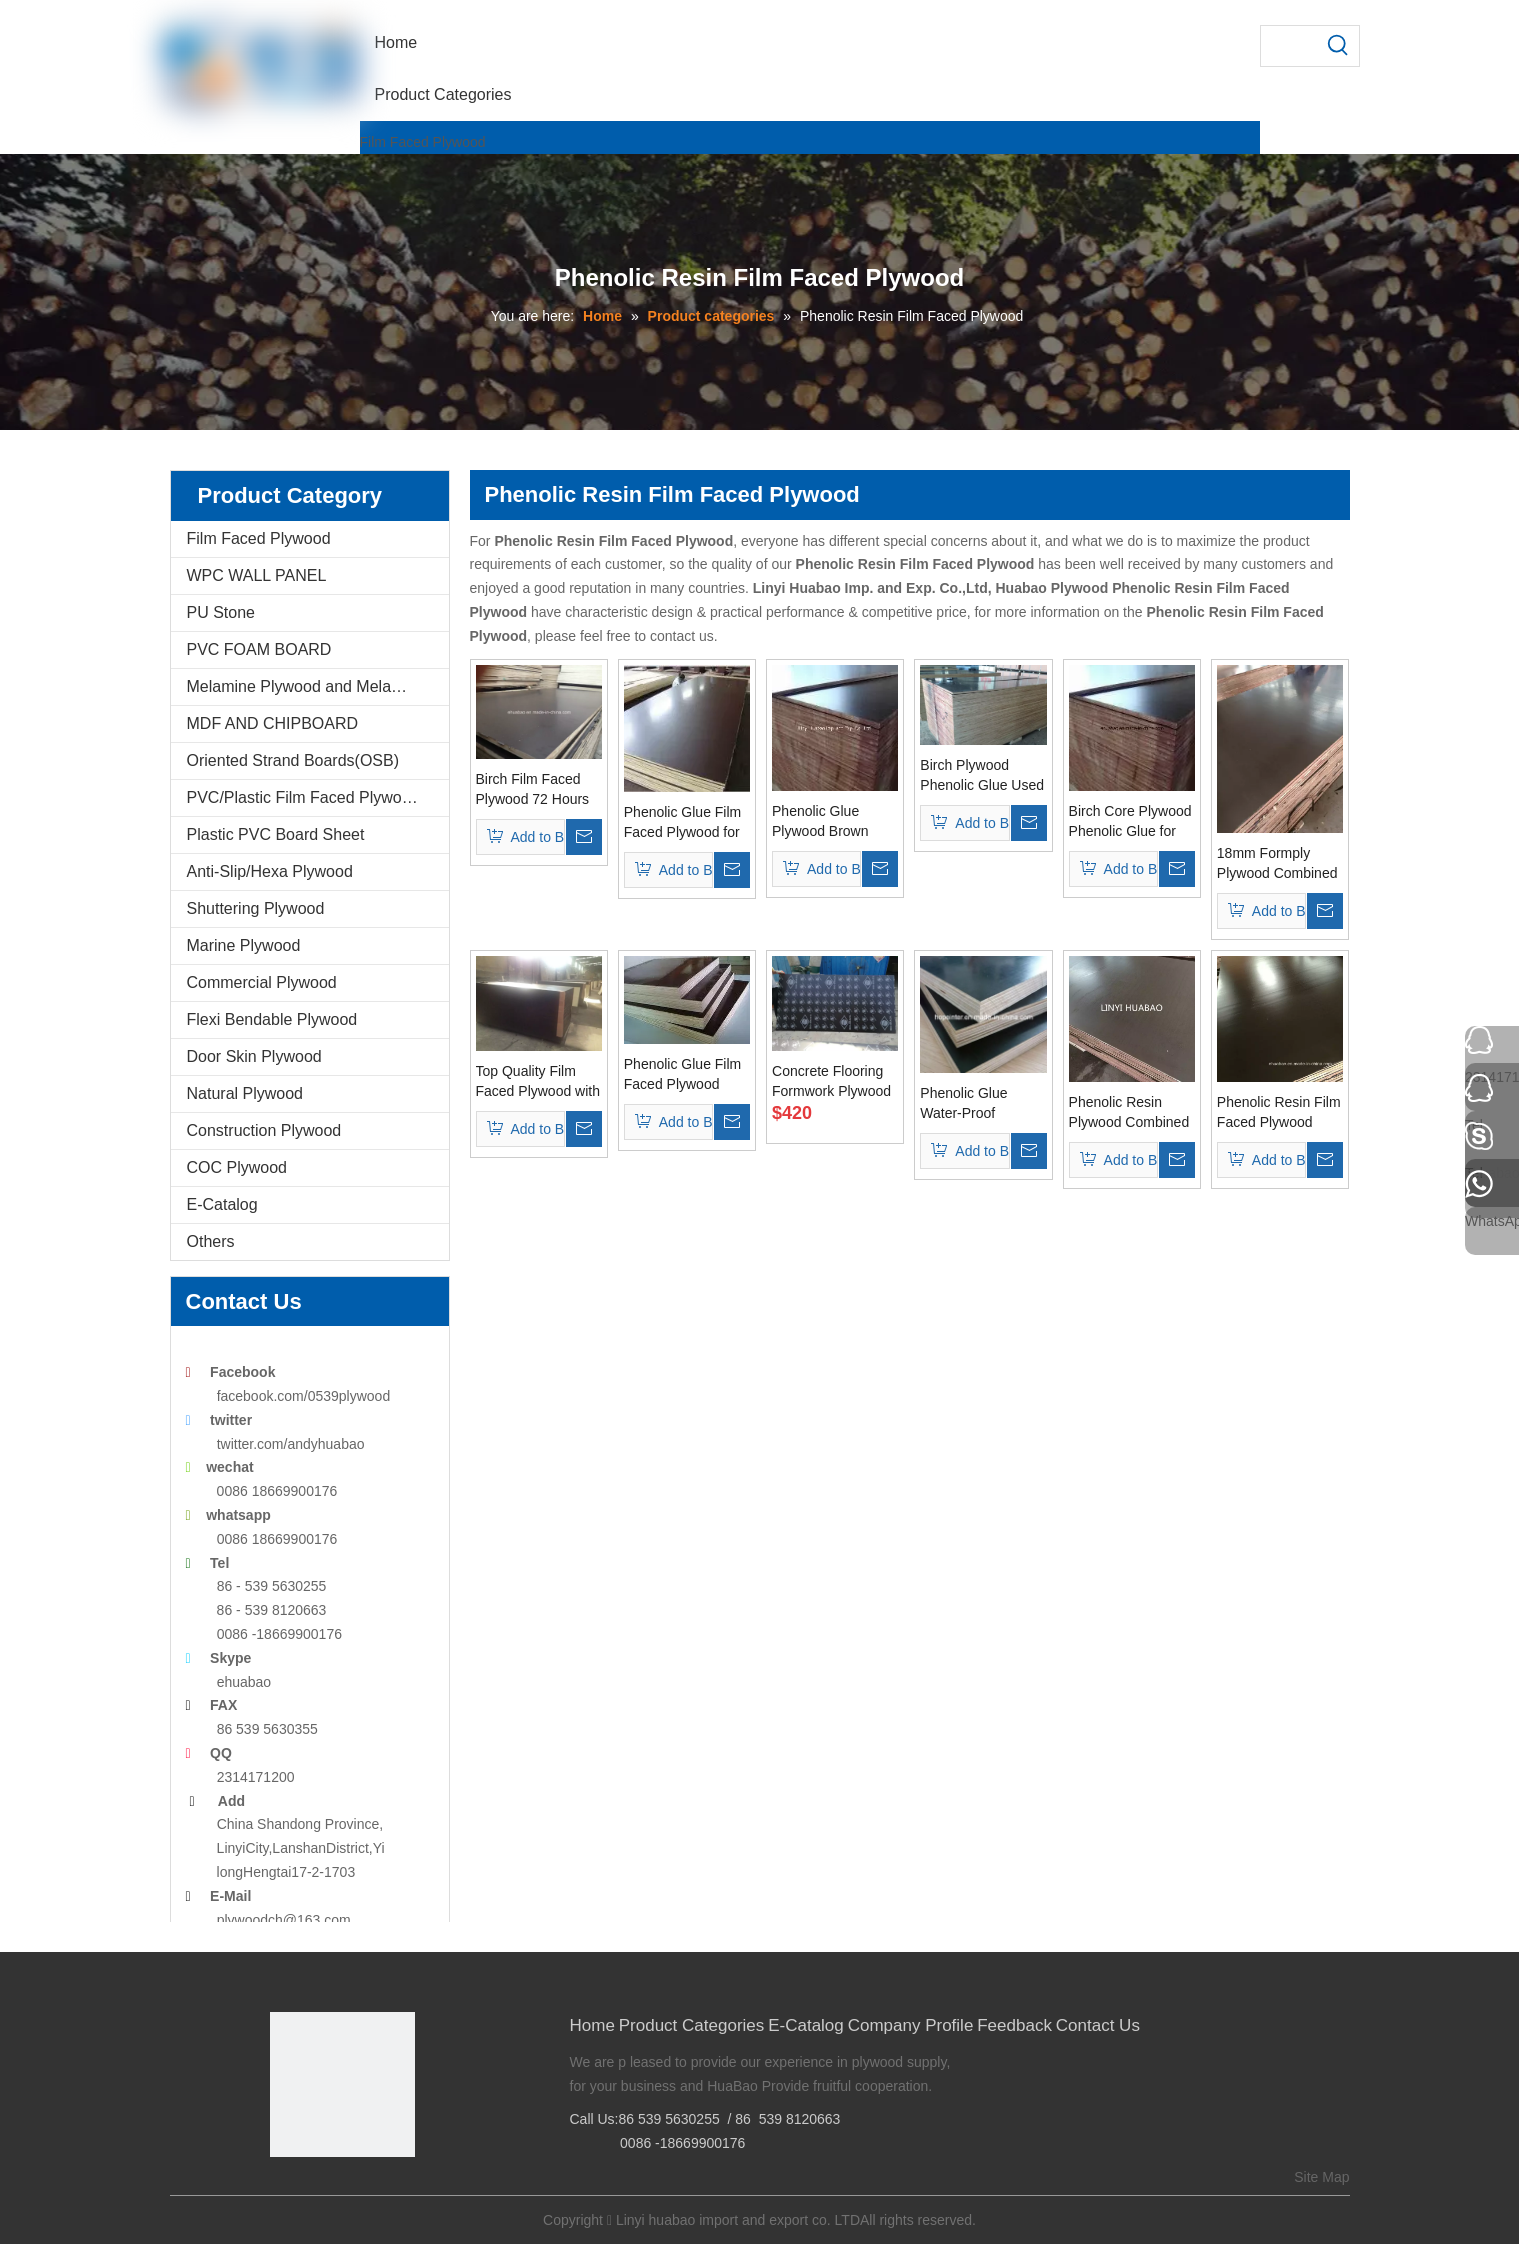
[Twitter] (344, 2190)
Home (592, 2025)
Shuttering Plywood (256, 908)
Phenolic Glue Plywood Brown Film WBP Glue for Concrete (830, 822)
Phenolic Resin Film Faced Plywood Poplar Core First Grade (1279, 1113)
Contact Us (1098, 2025)
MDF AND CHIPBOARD (273, 723)
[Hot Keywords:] (1339, 46)
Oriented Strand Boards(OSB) (293, 760)
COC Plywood (237, 1167)
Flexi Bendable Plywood (272, 1019)
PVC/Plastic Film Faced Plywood (303, 797)
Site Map (1321, 2177)
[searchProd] (1290, 46)
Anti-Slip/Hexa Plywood (270, 871)
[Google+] (313, 2190)
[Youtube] (375, 2190)
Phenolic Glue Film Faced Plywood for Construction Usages (683, 823)
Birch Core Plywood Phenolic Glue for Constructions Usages (1130, 822)
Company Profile (911, 2025)
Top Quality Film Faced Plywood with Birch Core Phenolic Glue (538, 1082)
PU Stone (221, 612)
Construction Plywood (264, 1130)
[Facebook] (283, 2190)
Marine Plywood (244, 945)
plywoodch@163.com (284, 1920)
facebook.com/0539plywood (304, 1396)
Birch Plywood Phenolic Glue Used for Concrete (982, 776)
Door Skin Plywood (254, 1056)
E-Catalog (222, 1204)
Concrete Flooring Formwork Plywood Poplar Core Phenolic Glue (831, 1082)
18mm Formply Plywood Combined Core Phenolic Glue (1277, 864)
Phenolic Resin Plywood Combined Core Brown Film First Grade (1129, 1113)
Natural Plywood (245, 1093)
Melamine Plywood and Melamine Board (318, 686)
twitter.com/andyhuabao (291, 1444)
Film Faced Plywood (423, 142)
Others (211, 1241)
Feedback (1014, 2025)
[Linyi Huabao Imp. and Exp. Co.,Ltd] (342, 2084)
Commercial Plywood (262, 982)
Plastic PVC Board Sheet (276, 834)
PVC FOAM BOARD (259, 649)
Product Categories (692, 2025)
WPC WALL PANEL (257, 575)
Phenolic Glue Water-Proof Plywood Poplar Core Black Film (969, 1104)
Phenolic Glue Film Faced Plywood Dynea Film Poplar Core (683, 1075)
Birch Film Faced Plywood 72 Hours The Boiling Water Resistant (533, 790)
